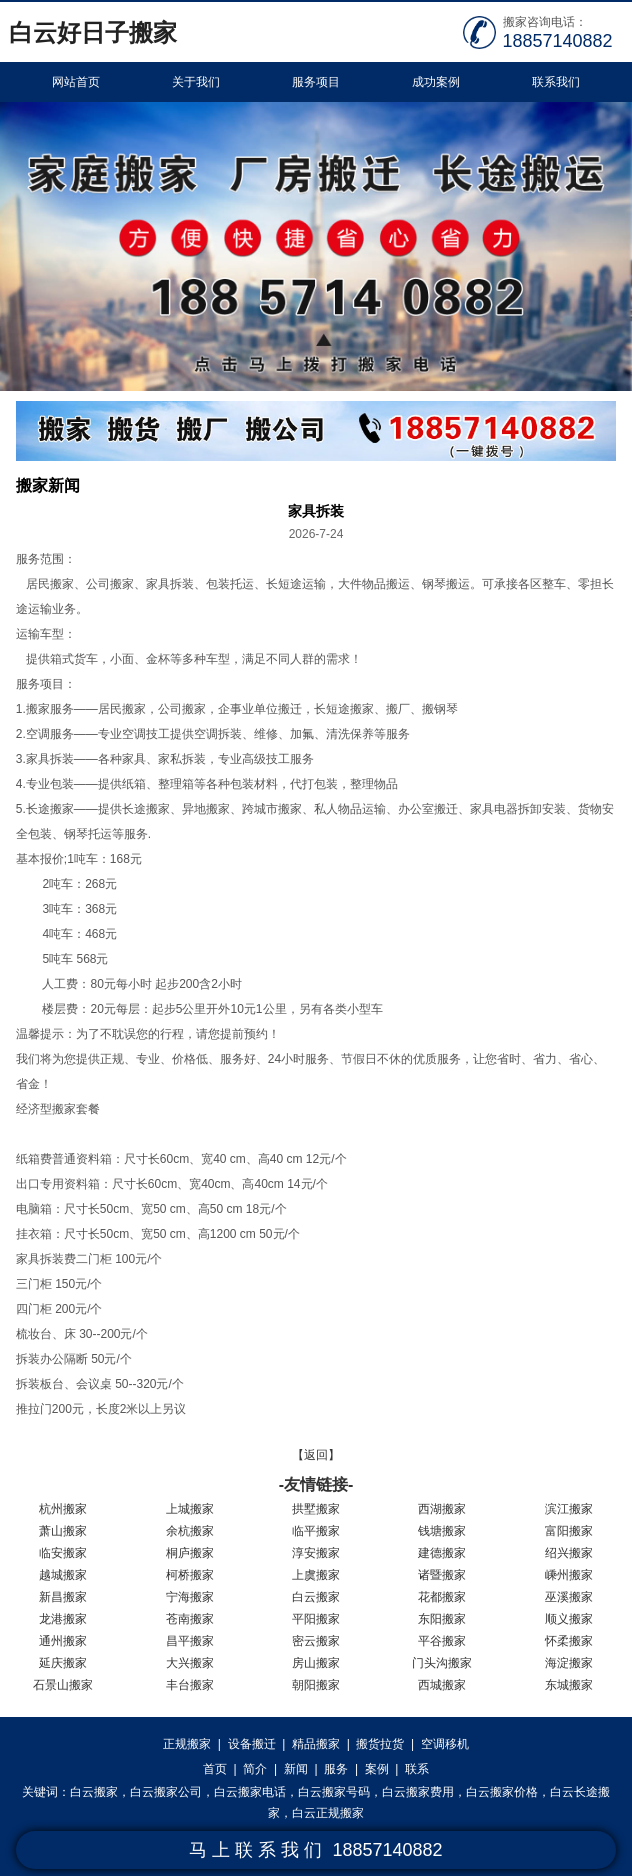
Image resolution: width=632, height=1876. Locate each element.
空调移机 (445, 1744)
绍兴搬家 (569, 1553)
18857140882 (558, 41)
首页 (215, 1769)
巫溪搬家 (569, 1597)
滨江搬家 (569, 1509)
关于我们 (196, 82)
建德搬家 (442, 1553)
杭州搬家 (63, 1509)
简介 (255, 1769)
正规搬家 (187, 1744)
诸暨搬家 (442, 1575)
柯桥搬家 (190, 1575)
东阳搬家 (442, 1619)
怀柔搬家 (569, 1641)
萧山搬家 (63, 1531)
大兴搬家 (190, 1663)
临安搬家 (63, 1553)
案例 (377, 1769)
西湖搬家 (442, 1509)
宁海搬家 (190, 1597)
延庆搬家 (63, 1663)
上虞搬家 (316, 1575)
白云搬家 (316, 1597)
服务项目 (316, 82)
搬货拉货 (380, 1744)
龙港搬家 (63, 1619)
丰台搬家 (190, 1685)
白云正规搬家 (328, 1813)
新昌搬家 (63, 1597)
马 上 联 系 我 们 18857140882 (315, 1850)
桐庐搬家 (190, 1553)
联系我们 (556, 82)
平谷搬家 (442, 1641)
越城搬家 (63, 1575)
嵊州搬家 (569, 1575)
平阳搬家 (316, 1619)
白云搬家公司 (166, 1792)
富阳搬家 (569, 1531)
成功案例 (436, 82)
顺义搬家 (569, 1619)
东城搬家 (569, 1685)
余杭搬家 (190, 1531)
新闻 (296, 1769)
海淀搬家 (569, 1663)
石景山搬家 (63, 1685)
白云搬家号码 (334, 1792)
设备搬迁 (252, 1744)
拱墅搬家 (316, 1509)
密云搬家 (316, 1641)
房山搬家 (316, 1663)
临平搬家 (316, 1531)
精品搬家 (316, 1744)
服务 (336, 1769)
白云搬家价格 (502, 1792)
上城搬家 (190, 1509)
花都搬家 (442, 1597)
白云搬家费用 (418, 1792)
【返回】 (316, 1455)
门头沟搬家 (442, 1663)
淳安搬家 (316, 1553)
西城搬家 (442, 1685)
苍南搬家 (190, 1619)
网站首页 (76, 82)
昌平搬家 (190, 1641)
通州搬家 (63, 1641)
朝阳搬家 (316, 1685)
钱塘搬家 (442, 1531)
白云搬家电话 (250, 1792)
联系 (417, 1769)
